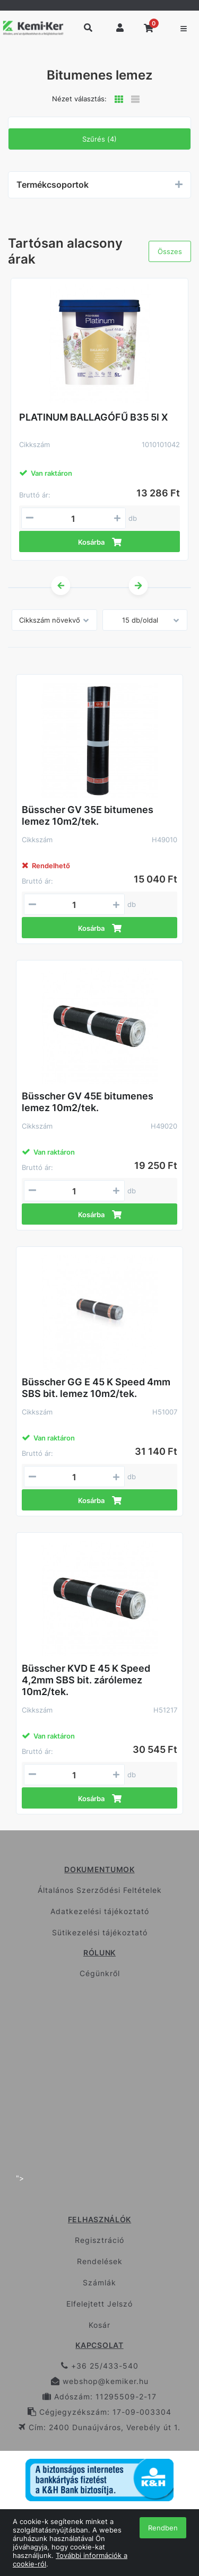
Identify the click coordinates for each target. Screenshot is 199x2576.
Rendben (163, 2527)
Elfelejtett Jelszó (99, 2303)
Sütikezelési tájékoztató (100, 1932)
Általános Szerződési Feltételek (100, 1889)
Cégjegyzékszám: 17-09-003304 (99, 2411)
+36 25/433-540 (100, 2365)
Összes (170, 251)
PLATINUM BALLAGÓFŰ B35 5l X (93, 417)
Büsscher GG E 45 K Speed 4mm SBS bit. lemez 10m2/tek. (96, 1387)
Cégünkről (100, 1973)
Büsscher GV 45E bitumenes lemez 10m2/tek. (87, 1101)
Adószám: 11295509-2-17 (99, 2396)
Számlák (99, 2282)
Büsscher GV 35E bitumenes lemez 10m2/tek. (87, 815)
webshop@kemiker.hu (100, 2381)
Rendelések (100, 2261)
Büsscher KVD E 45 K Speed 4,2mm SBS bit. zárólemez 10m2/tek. (86, 1680)
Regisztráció (99, 2240)
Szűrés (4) (99, 139)
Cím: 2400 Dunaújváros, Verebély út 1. (99, 2427)
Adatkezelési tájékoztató (99, 1911)
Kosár (99, 2324)
